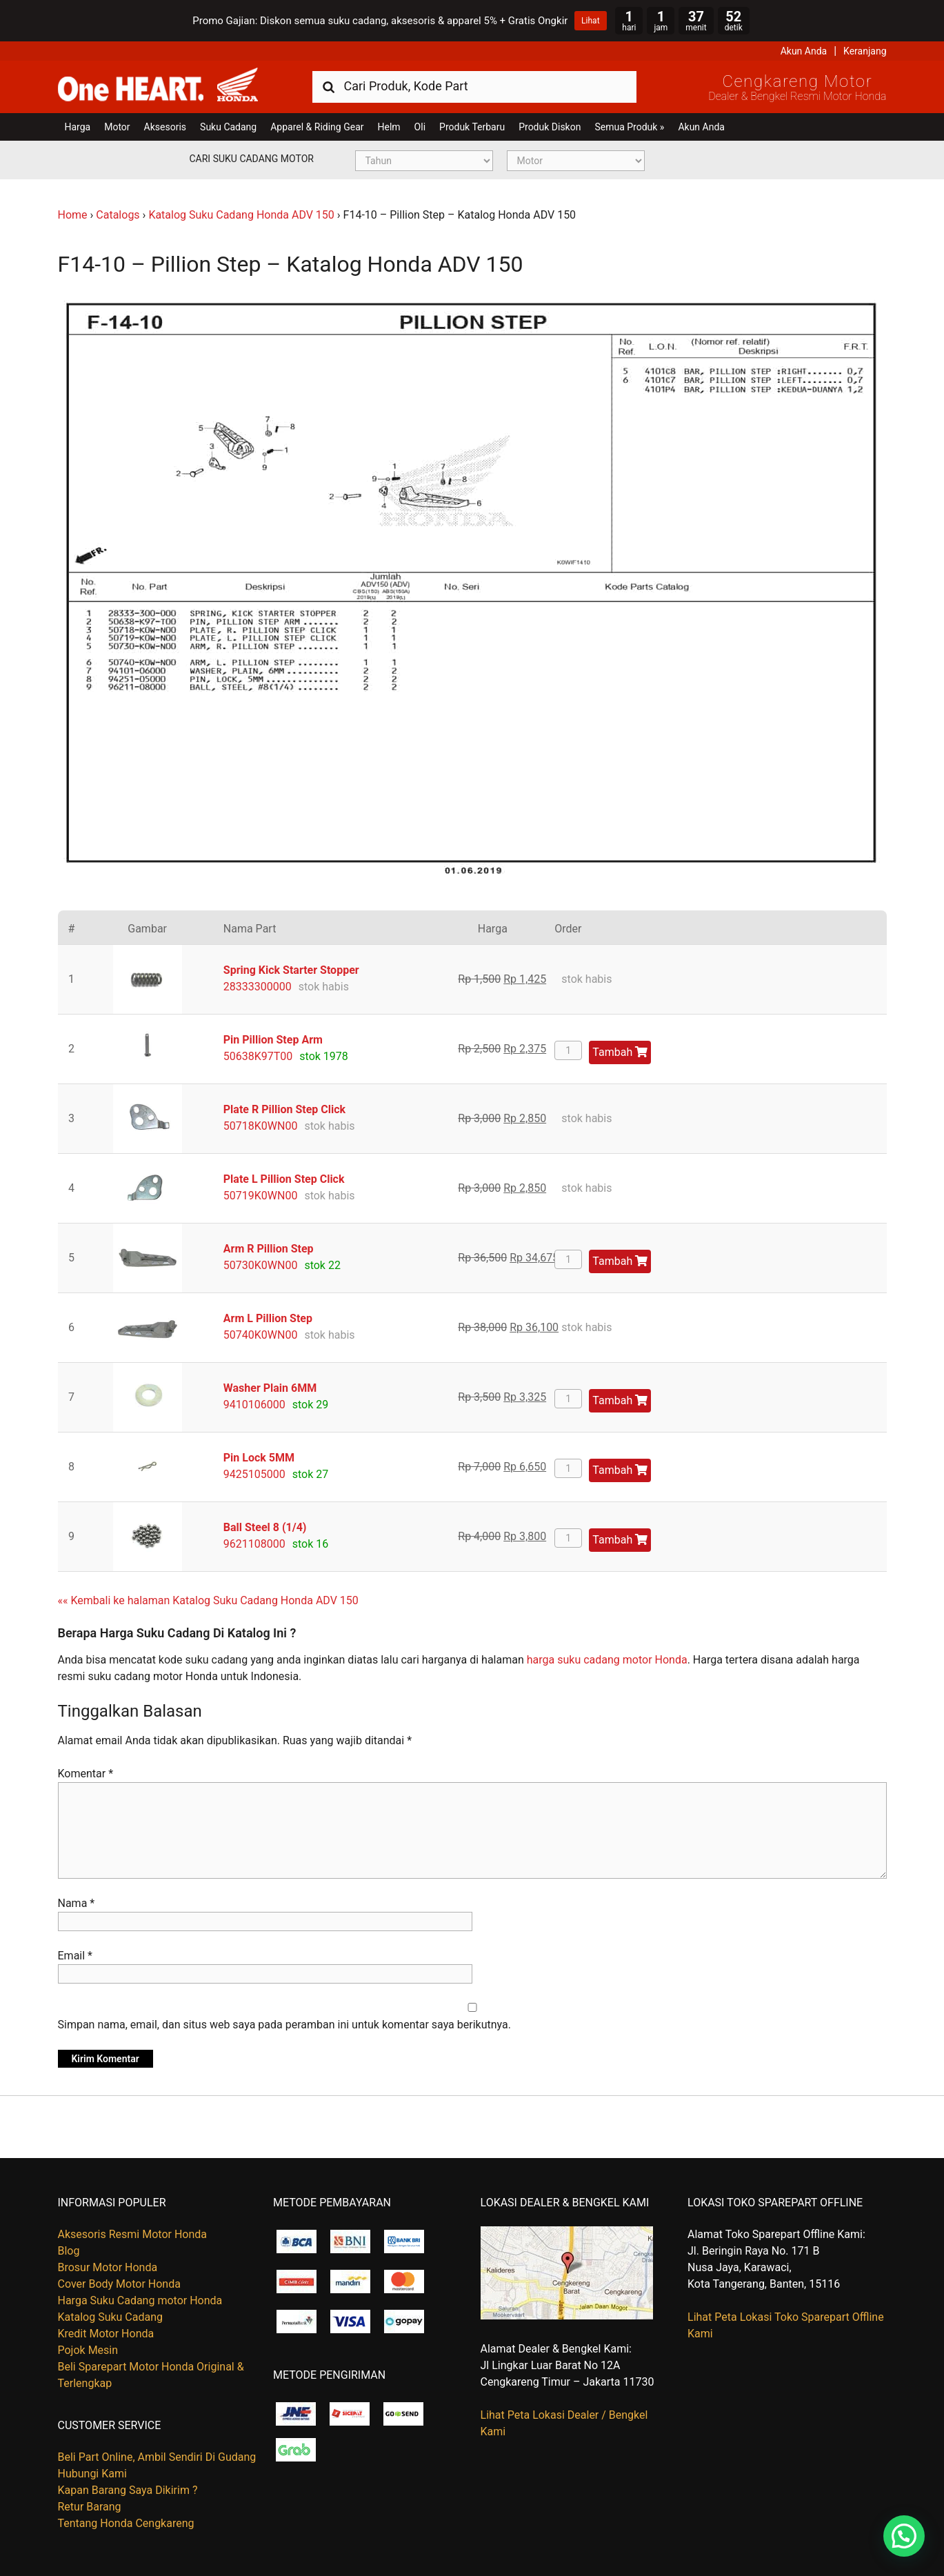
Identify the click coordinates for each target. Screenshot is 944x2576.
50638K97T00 (258, 1056)
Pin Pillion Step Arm (273, 1039)
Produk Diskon (550, 126)
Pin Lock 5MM (258, 1457)
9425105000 (254, 1474)
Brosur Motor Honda (108, 2267)
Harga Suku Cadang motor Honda (140, 2300)
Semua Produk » (629, 126)
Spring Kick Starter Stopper (291, 970)
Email (75, 1955)
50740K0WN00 (260, 1334)
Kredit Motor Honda (106, 2333)
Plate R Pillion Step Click (284, 1109)
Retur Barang (89, 2506)
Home (73, 214)
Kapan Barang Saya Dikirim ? (128, 2490)
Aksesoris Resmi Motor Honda (133, 2234)
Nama (76, 1903)
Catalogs (117, 214)
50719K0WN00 (260, 1195)
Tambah (619, 1052)
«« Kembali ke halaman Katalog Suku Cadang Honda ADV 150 (208, 1600)
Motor (117, 126)
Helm (389, 126)
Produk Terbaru (472, 126)
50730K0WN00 (260, 1265)
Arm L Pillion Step (267, 1318)
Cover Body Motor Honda (119, 2283)
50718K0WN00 (260, 1125)
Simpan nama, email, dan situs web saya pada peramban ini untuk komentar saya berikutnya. (284, 2024)
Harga (78, 126)
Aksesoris (165, 126)
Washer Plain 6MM (270, 1388)
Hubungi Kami (92, 2473)
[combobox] (474, 86)
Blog (69, 2250)
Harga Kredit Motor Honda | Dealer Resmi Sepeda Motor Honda (158, 85)
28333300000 (257, 986)
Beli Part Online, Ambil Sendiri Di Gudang (157, 2457)
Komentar (86, 1773)
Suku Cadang (228, 126)
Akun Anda (804, 51)
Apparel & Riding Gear (316, 126)
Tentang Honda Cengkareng (126, 2523)
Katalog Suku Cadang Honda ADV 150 (241, 214)
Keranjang (864, 51)
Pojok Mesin (88, 2350)
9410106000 (254, 1404)
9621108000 (254, 1543)
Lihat (590, 21)
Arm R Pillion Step (268, 1248)
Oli (419, 126)
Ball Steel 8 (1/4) (265, 1527)
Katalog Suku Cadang (110, 2317)
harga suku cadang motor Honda (607, 1659)
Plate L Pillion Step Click (284, 1179)
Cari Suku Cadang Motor (252, 158)
